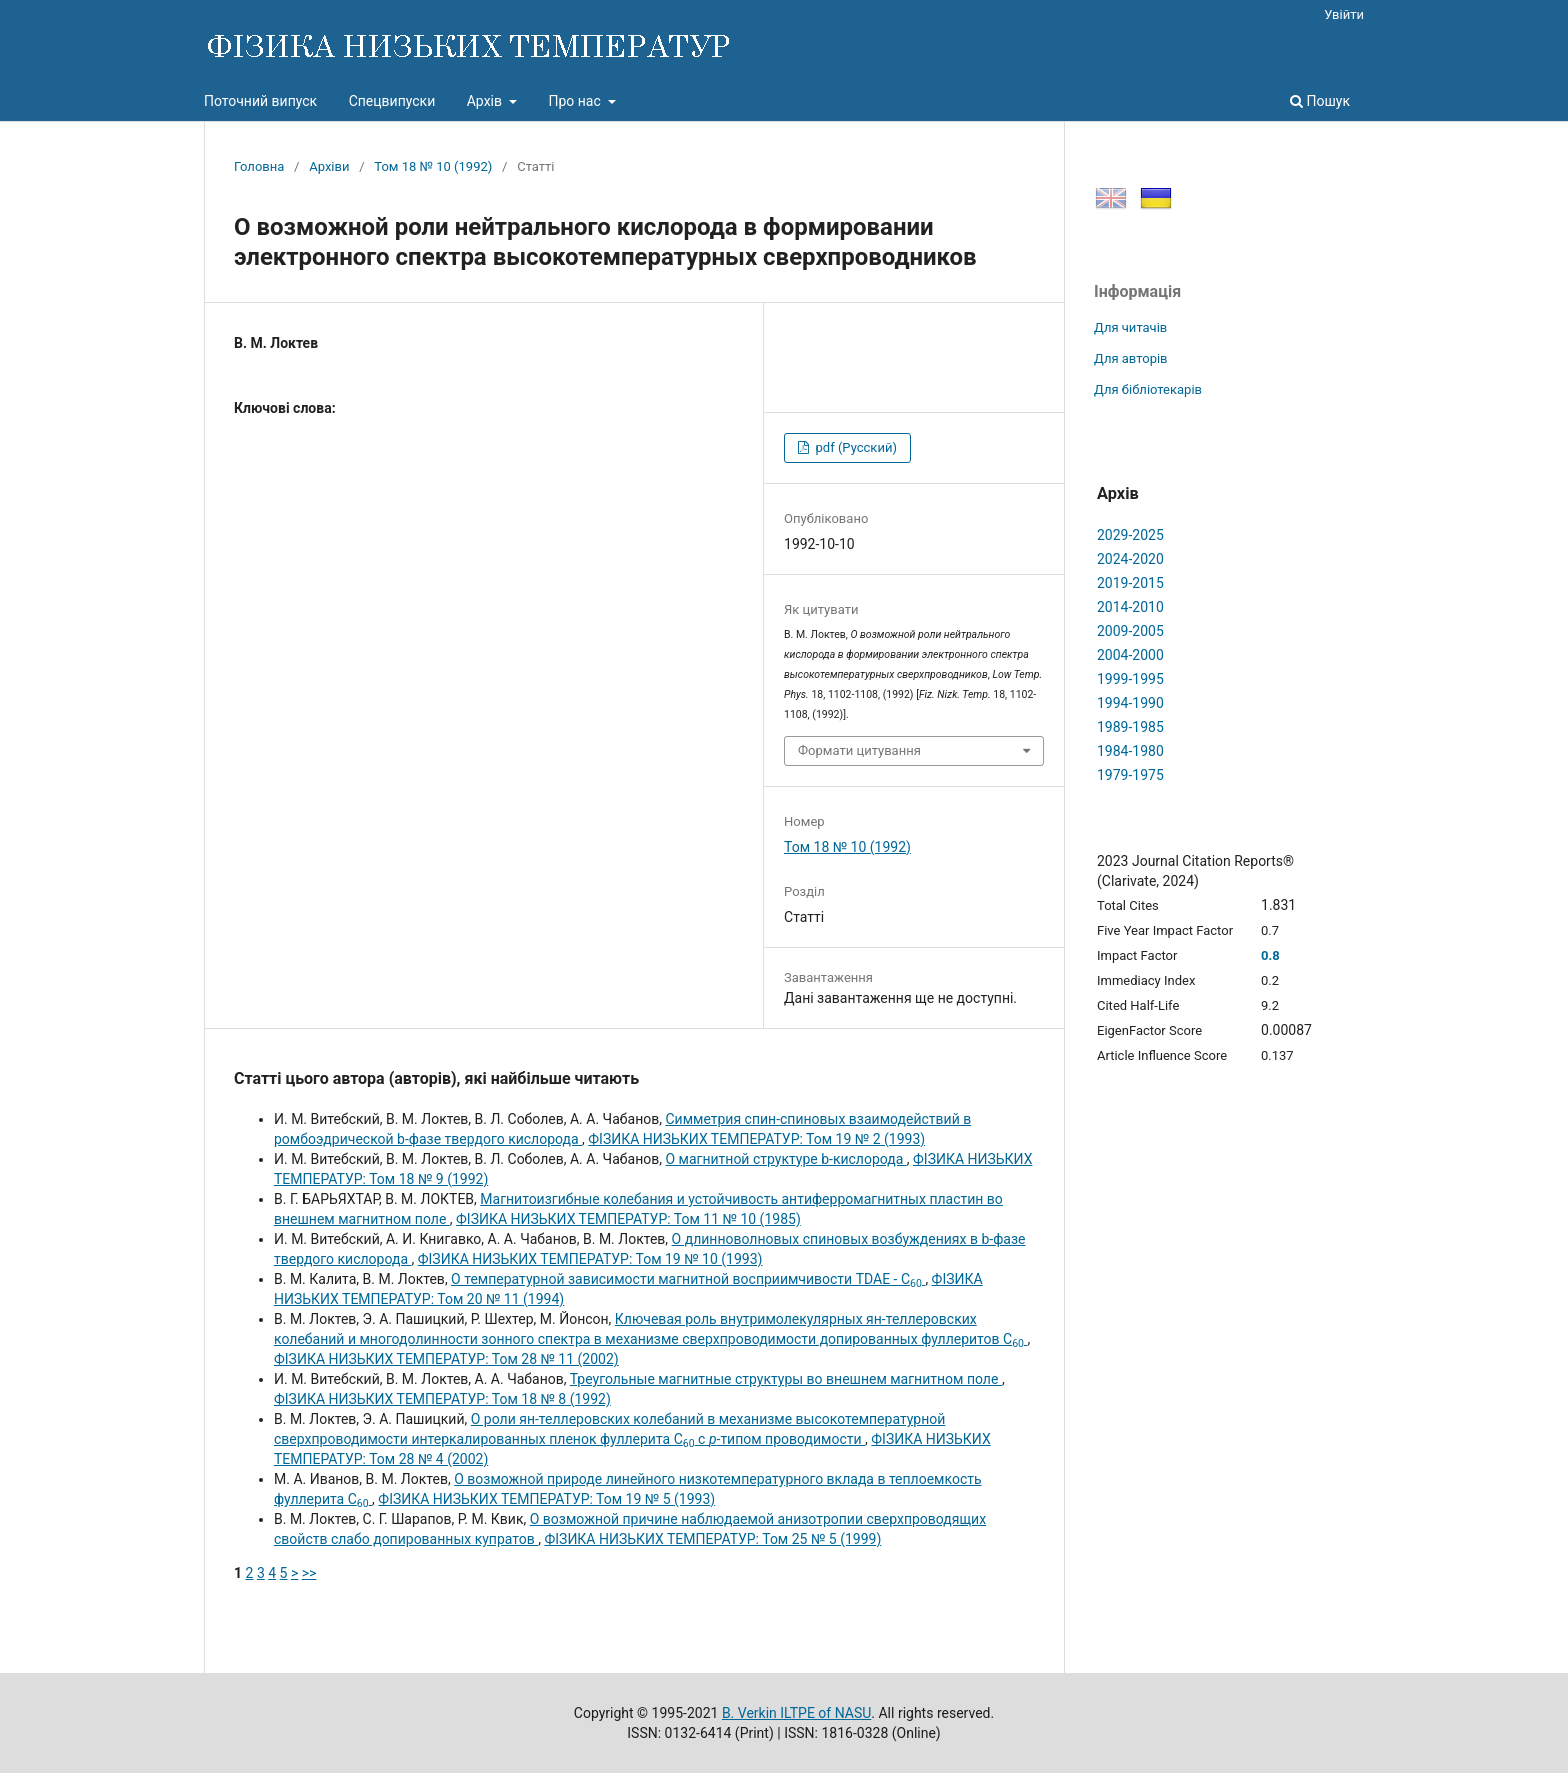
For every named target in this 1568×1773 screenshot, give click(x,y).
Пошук (1320, 101)
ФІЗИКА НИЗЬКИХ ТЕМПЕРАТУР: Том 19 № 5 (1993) (546, 1499)
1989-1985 (1130, 727)
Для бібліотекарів (1148, 389)
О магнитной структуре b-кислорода (785, 1159)
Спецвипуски (392, 101)
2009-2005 (1130, 631)
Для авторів (1131, 358)
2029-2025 (1130, 535)
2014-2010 (1130, 607)
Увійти (1344, 14)
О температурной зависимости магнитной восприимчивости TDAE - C (688, 1279)
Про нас (576, 101)
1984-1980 (1130, 751)
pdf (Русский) (854, 447)
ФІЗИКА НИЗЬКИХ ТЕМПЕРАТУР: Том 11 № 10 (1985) (628, 1219)
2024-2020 (1130, 559)
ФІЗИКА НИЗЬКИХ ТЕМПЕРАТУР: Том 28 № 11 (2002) (446, 1359)
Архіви (329, 166)
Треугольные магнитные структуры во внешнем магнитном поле (786, 1379)
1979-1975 (1130, 775)
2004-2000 (1130, 655)
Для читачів (1130, 327)
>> (309, 1573)
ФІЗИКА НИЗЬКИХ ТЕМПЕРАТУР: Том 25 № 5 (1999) (712, 1539)
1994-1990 (1130, 703)
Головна (259, 166)
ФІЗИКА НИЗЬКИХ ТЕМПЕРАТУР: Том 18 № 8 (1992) (442, 1399)
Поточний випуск (260, 101)
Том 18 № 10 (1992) (433, 166)
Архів (486, 101)
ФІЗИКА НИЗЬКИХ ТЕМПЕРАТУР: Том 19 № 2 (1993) (756, 1139)
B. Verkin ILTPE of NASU (796, 1713)
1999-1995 (1130, 679)
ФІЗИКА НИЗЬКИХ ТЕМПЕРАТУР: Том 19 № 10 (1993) (590, 1259)
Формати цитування (859, 750)
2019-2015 (1130, 583)
